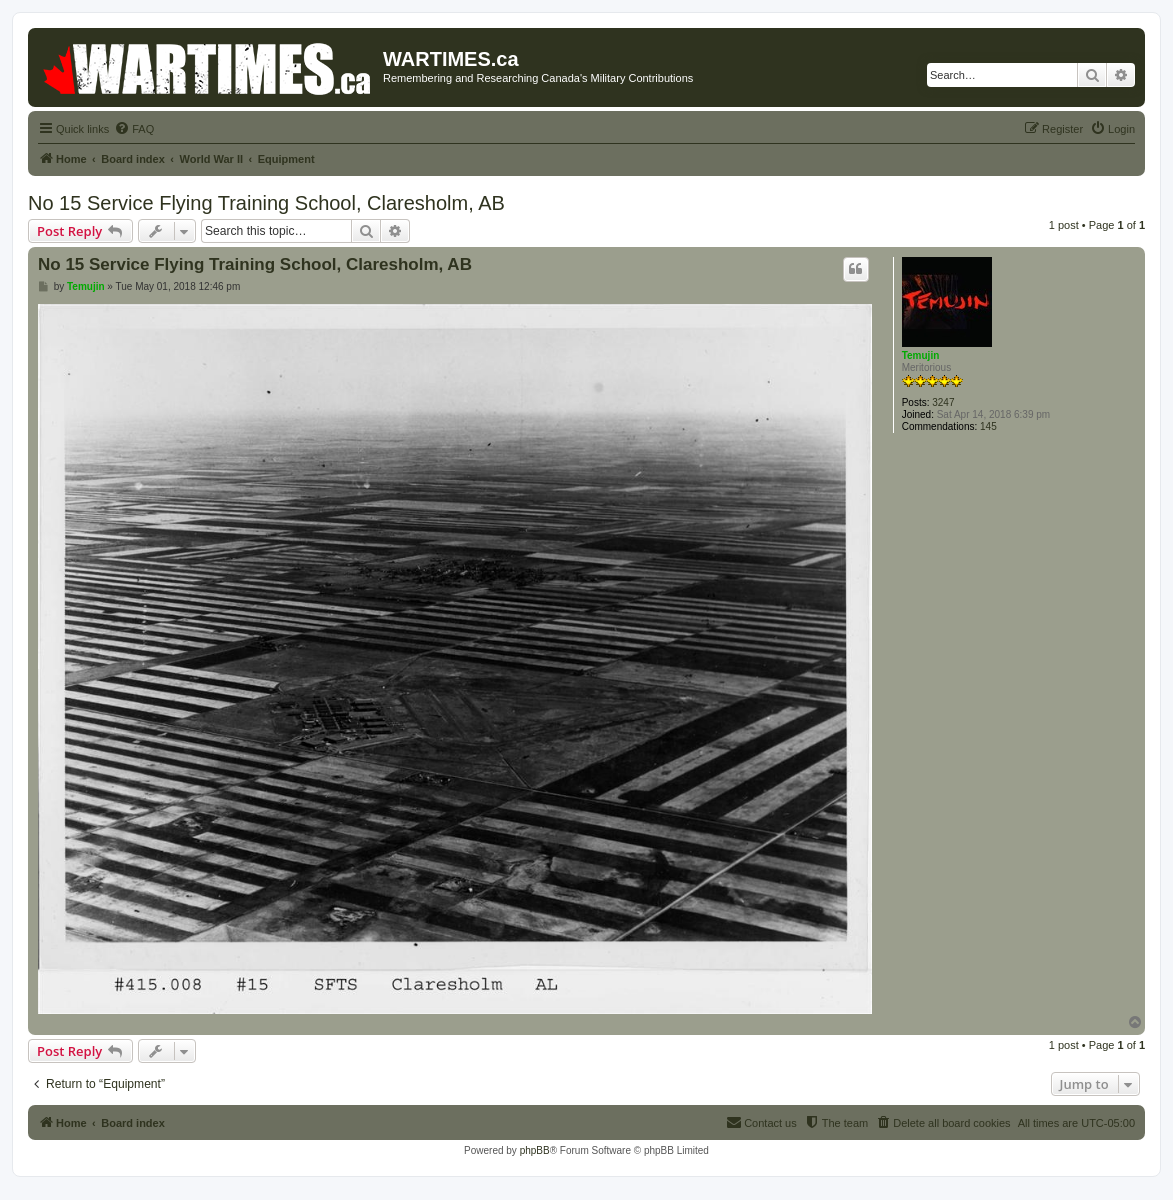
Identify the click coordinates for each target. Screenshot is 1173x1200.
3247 (943, 402)
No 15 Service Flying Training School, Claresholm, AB (266, 203)
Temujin (921, 355)
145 (988, 426)
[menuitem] (134, 129)
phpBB (535, 1150)
